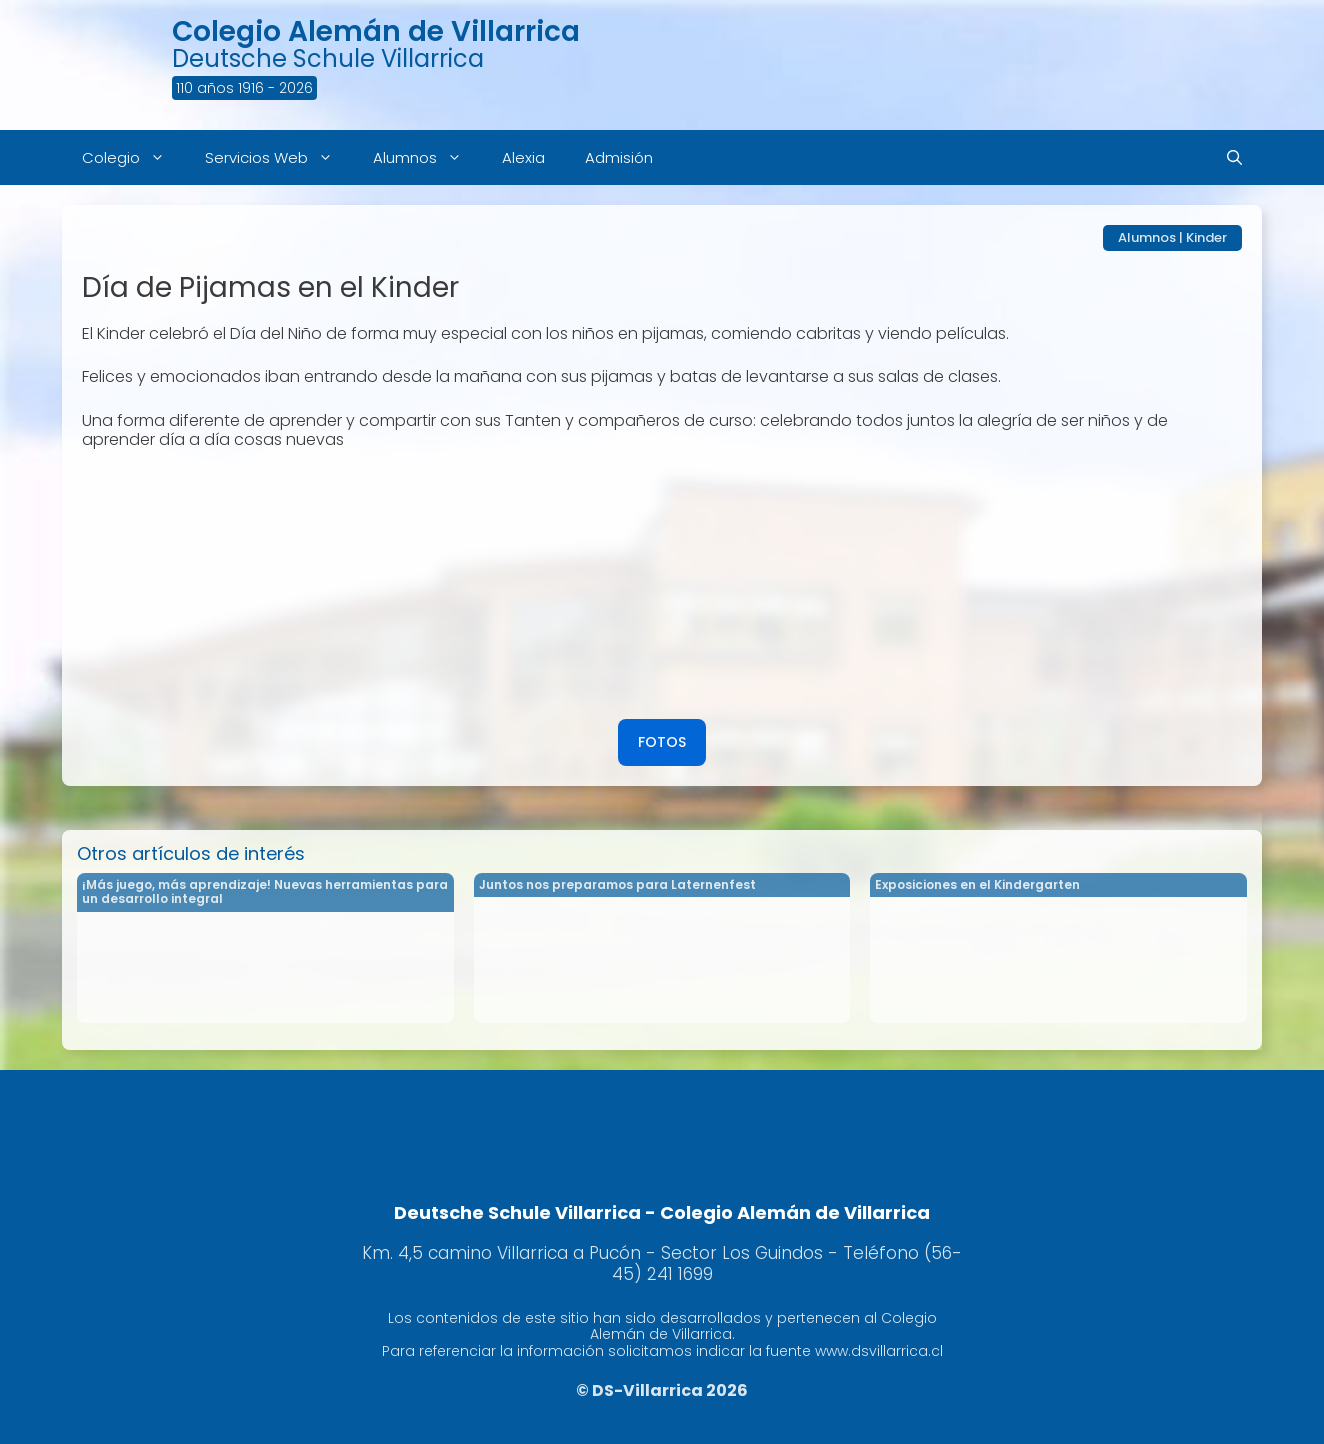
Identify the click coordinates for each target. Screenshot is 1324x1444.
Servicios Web (279, 157)
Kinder (1206, 237)
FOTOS (662, 742)
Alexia (523, 157)
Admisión (619, 157)
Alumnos (427, 157)
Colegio (133, 157)
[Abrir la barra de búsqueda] (1234, 157)
